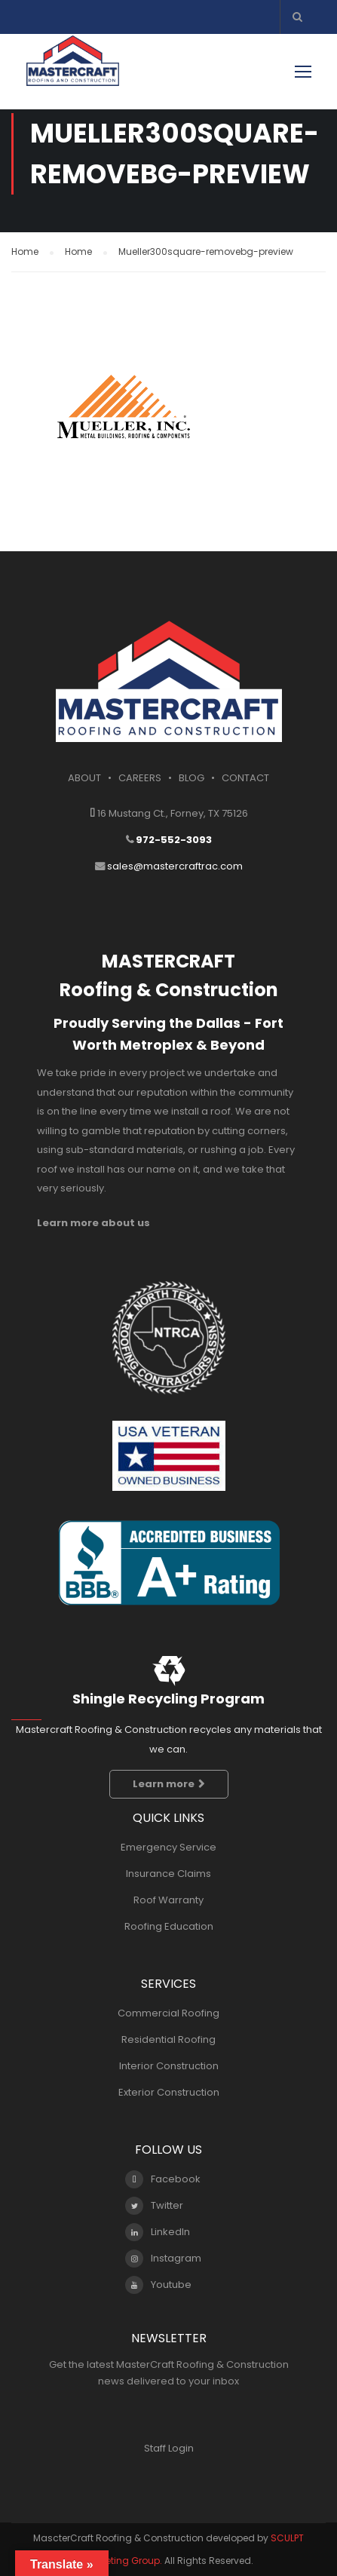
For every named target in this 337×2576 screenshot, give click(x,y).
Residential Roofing (168, 2039)
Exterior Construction (168, 2092)
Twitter (154, 2206)
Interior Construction (169, 2066)
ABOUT (84, 778)
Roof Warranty (168, 1900)
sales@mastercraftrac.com (175, 866)
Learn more (169, 1784)
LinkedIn (157, 2232)
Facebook (163, 2179)
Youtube (158, 2285)
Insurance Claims (168, 1873)
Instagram (163, 2258)
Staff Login (169, 2448)
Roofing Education (168, 1926)
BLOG (191, 778)
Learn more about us (93, 1223)
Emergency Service (168, 1847)
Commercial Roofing (168, 2013)
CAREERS (139, 778)
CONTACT (245, 778)
